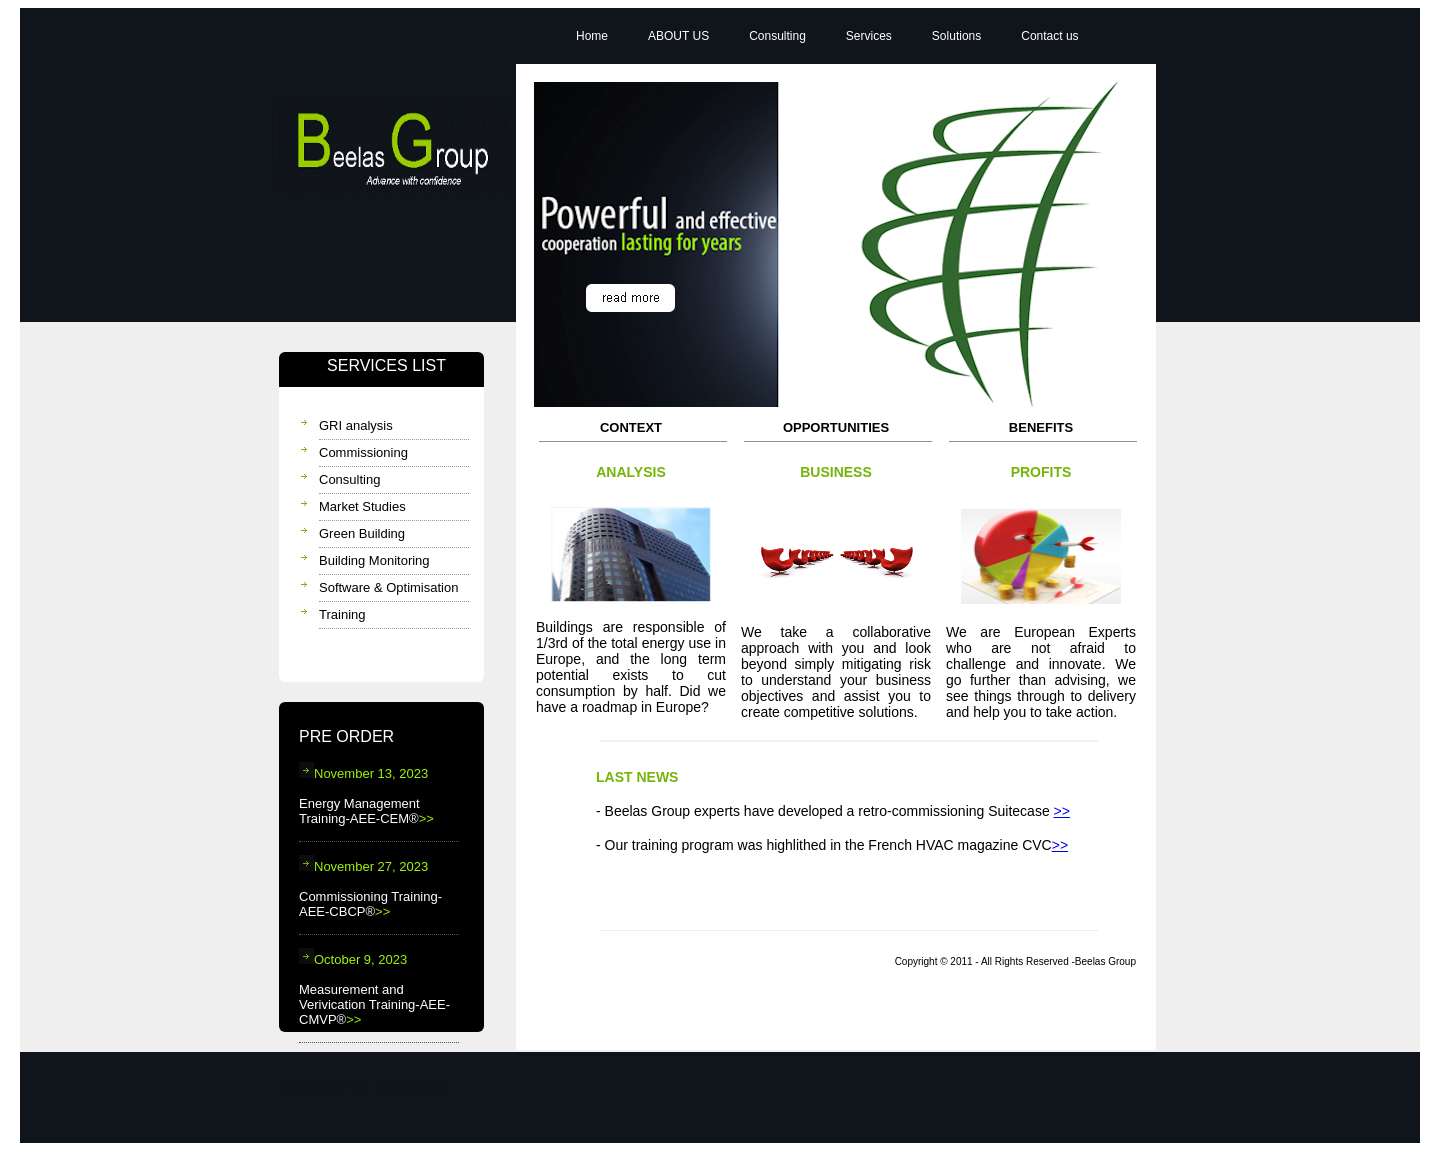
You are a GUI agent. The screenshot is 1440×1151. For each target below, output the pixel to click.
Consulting (349, 479)
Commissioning (363, 452)
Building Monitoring (374, 560)
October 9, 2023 (353, 959)
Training (342, 614)
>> (426, 818)
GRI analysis (356, 425)
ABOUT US (678, 36)
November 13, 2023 (363, 773)
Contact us (1049, 36)
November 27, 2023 (363, 866)
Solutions (956, 36)
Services (869, 36)
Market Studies (362, 506)
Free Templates (382, 1087)
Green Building (362, 533)
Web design (305, 1087)
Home (592, 36)
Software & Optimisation (388, 587)
